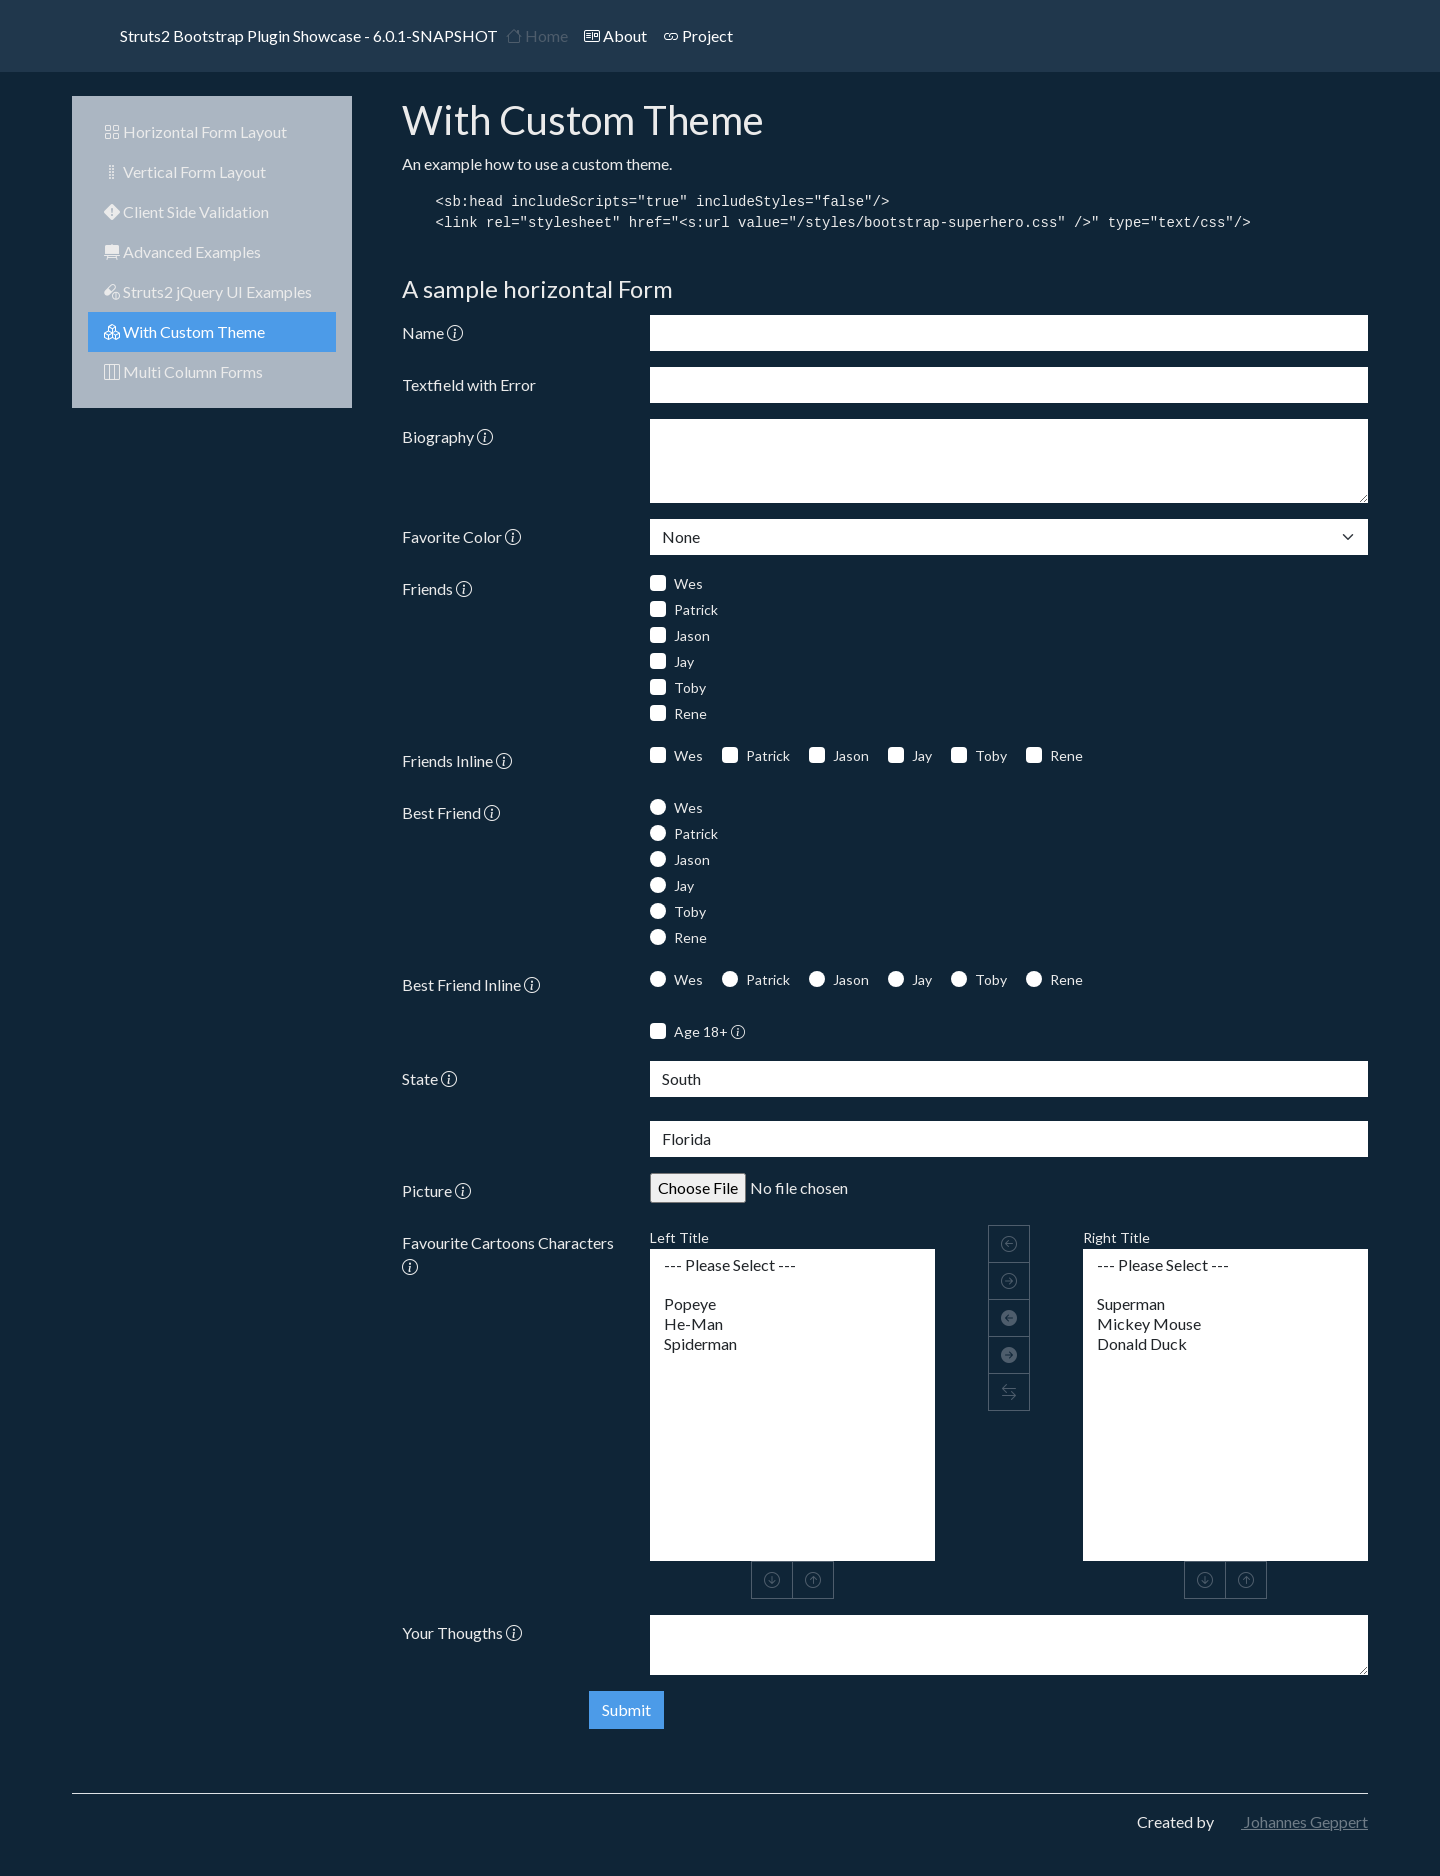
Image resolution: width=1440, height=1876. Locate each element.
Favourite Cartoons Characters (508, 1254)
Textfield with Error (469, 384)
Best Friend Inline (471, 984)
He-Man (792, 1324)
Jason (692, 635)
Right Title (1116, 1237)
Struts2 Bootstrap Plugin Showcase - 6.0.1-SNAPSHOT (285, 36)
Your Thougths (462, 1632)
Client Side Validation (186, 211)
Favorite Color (461, 536)
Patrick (696, 609)
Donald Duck (1225, 1344)
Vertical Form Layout (185, 171)
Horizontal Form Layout (195, 131)
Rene (690, 713)
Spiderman (792, 1344)
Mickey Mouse (1225, 1324)
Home (537, 35)
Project (698, 35)
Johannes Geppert (1292, 1821)
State (429, 1078)
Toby (690, 687)
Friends (437, 588)
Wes (688, 583)
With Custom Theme (184, 331)
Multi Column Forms (183, 371)
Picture (436, 1190)
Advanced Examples (182, 251)
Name (432, 332)
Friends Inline (457, 760)
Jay (684, 661)
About (615, 35)
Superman (1225, 1304)
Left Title (679, 1237)
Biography (447, 436)
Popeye (792, 1304)
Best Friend (451, 812)
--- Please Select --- (792, 1265)
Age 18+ (709, 1031)
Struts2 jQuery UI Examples (208, 291)
